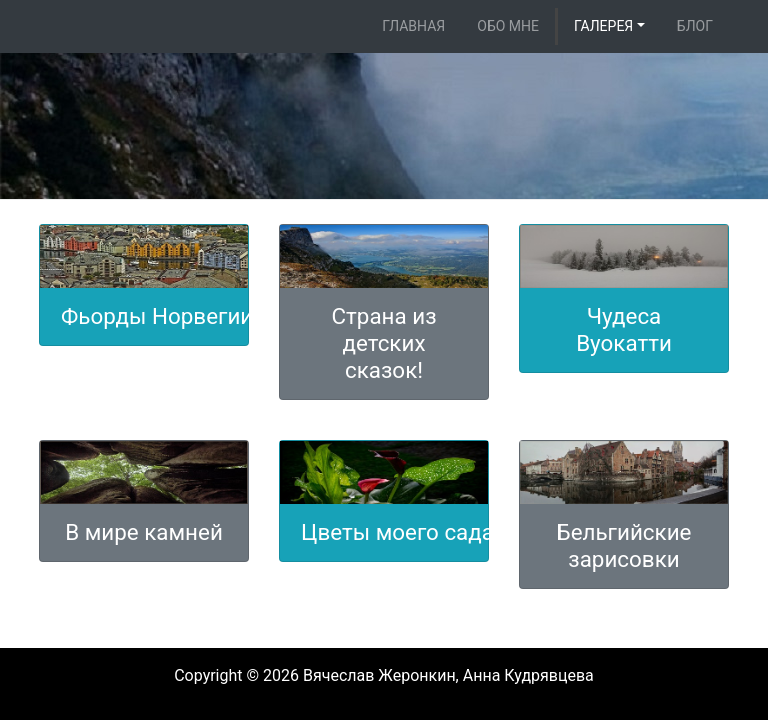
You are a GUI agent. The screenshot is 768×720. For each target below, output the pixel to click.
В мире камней (144, 532)
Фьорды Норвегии (157, 316)
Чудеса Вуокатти (624, 329)
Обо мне (508, 26)
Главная (413, 26)
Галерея (603, 26)
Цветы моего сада (397, 532)
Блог (695, 26)
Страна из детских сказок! (383, 343)
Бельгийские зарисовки (624, 545)
